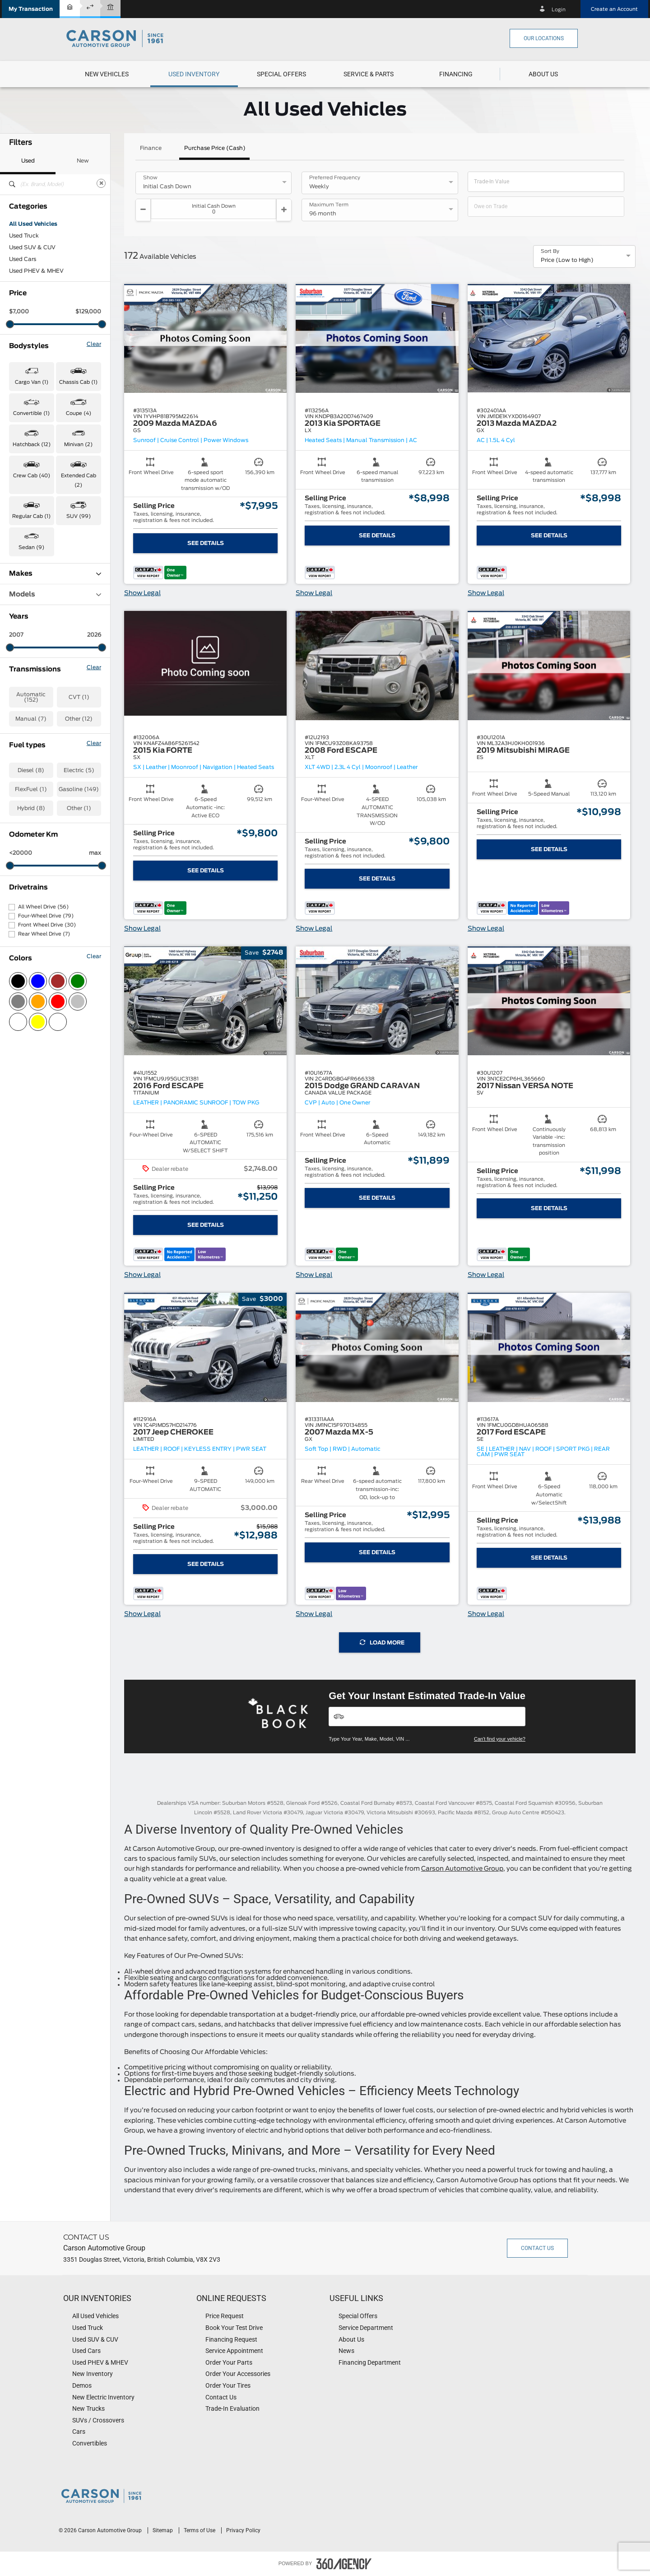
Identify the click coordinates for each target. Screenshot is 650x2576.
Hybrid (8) (31, 808)
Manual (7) (30, 719)
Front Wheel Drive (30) (47, 924)
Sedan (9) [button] (31, 547)
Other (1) (79, 808)
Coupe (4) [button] (78, 413)
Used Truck (24, 235)
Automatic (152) (31, 697)
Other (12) (79, 719)
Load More (382, 1642)
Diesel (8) (31, 770)
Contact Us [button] (537, 2248)
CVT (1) (79, 697)
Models (55, 594)
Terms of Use (200, 2530)
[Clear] (101, 183)
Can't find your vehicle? (499, 1739)
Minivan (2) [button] (78, 444)
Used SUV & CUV (32, 247)
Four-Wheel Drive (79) (46, 915)
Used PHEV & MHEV (36, 271)
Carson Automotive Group (462, 1869)
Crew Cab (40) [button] (31, 475)
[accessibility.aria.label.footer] (343, 2563)
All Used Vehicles (33, 224)
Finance (151, 148)
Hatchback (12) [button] (32, 444)
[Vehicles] (427, 1716)
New (83, 160)
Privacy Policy (243, 2530)
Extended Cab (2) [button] (78, 480)
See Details (205, 543)
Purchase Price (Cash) (215, 148)
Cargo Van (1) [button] (31, 382)
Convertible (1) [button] (31, 413)
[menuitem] (106, 74)
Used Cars (22, 259)
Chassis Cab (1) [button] (78, 382)
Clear (94, 344)
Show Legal (142, 593)
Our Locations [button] (544, 38)
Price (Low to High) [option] (567, 260)
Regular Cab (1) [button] (31, 516)
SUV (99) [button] (78, 516)
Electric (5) (79, 770)
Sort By (550, 251)
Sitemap (163, 2530)
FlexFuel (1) (31, 789)
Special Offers (281, 74)
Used (28, 160)
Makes (55, 573)
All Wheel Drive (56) (43, 906)
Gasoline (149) (79, 789)
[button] (31, 9)
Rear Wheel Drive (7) (44, 934)
